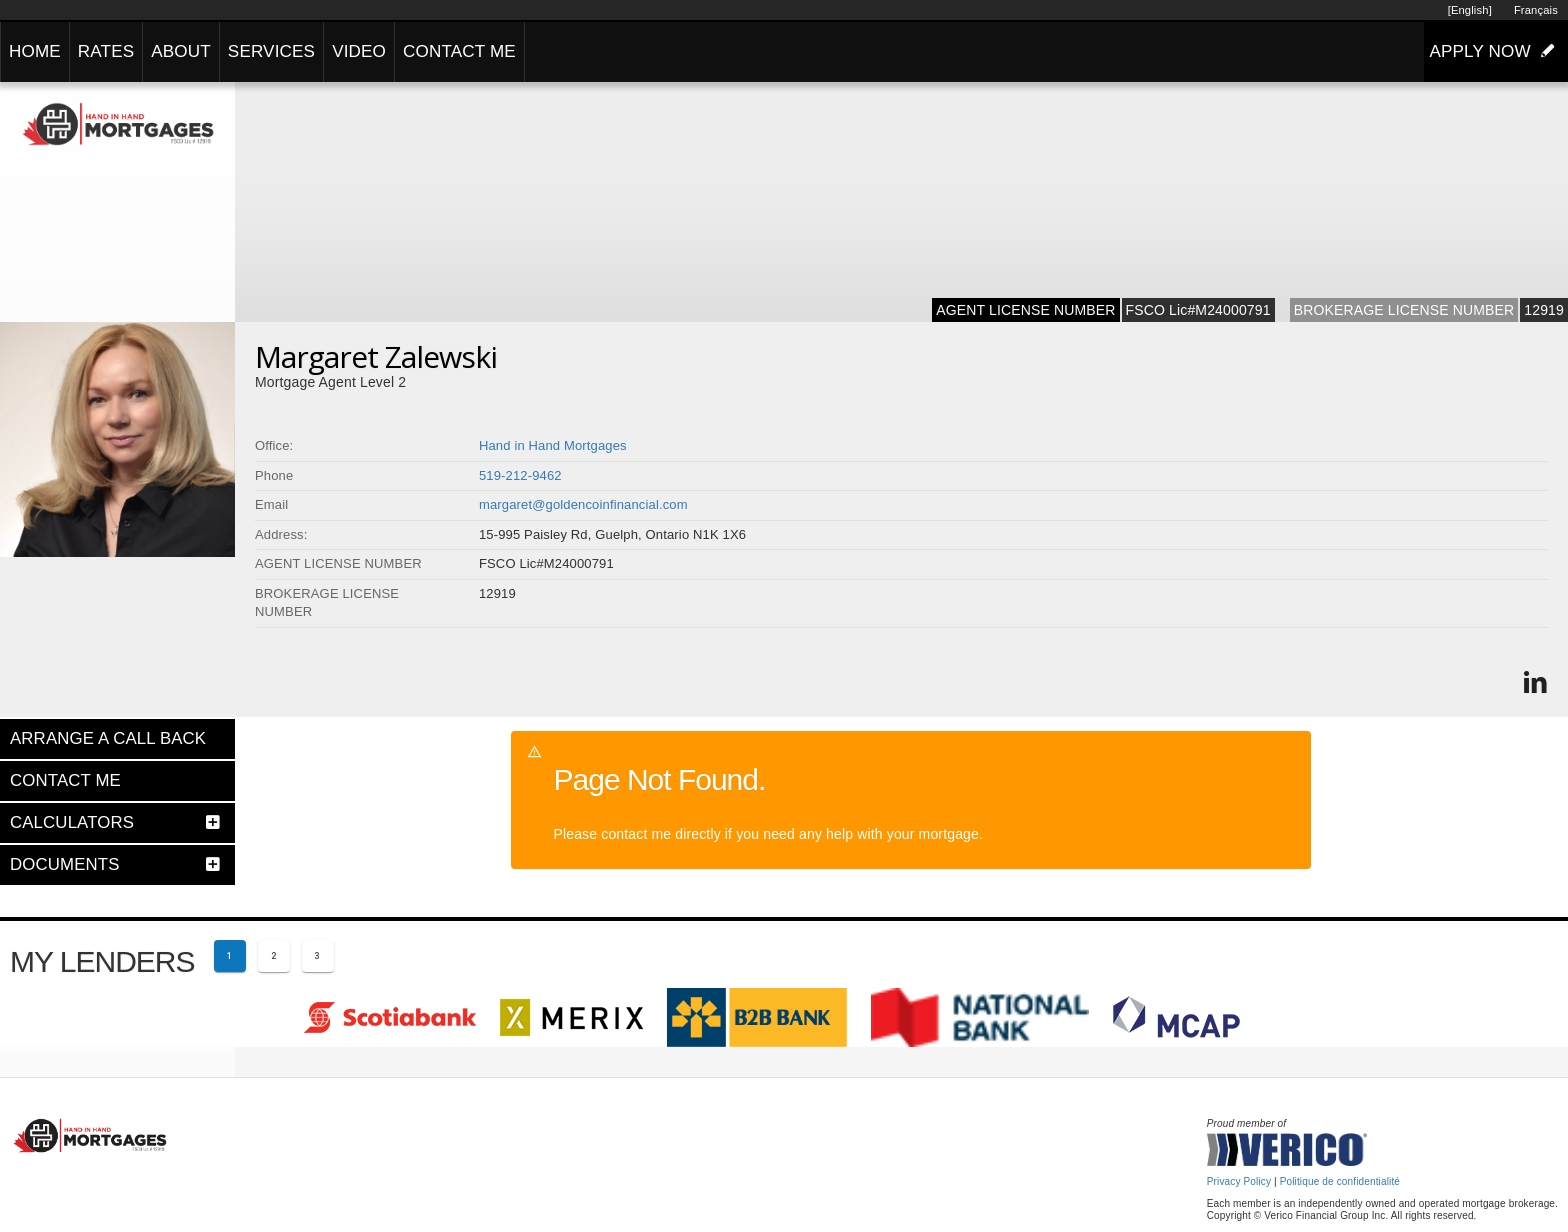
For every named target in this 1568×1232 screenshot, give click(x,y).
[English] (1470, 10)
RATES (106, 51)
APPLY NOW (1496, 51)
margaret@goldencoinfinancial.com (583, 504)
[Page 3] (318, 956)
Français (1536, 10)
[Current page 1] (230, 956)
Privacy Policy (1239, 1181)
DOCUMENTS (65, 864)
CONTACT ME (459, 51)
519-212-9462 (520, 475)
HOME (35, 51)
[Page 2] (274, 956)
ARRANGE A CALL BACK (108, 738)
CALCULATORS (72, 822)
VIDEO (359, 51)
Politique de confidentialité (1340, 1181)
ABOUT (181, 51)
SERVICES (271, 51)
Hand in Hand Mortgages (553, 445)
